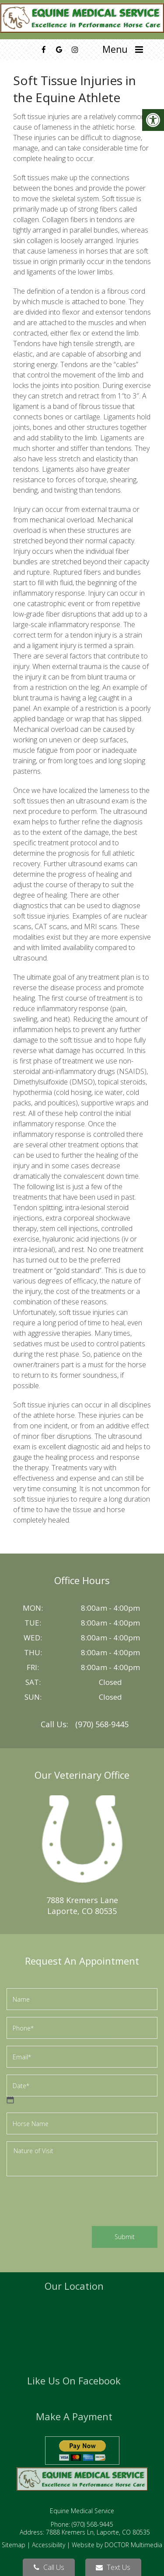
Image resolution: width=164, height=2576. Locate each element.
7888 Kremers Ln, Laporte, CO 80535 (98, 2532)
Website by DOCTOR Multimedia (117, 2545)
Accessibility (48, 2545)
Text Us (113, 2567)
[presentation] (73, 2202)
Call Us (49, 2567)
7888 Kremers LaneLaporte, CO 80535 (82, 1905)
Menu (115, 49)
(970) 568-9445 (102, 1724)
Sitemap (13, 2545)
